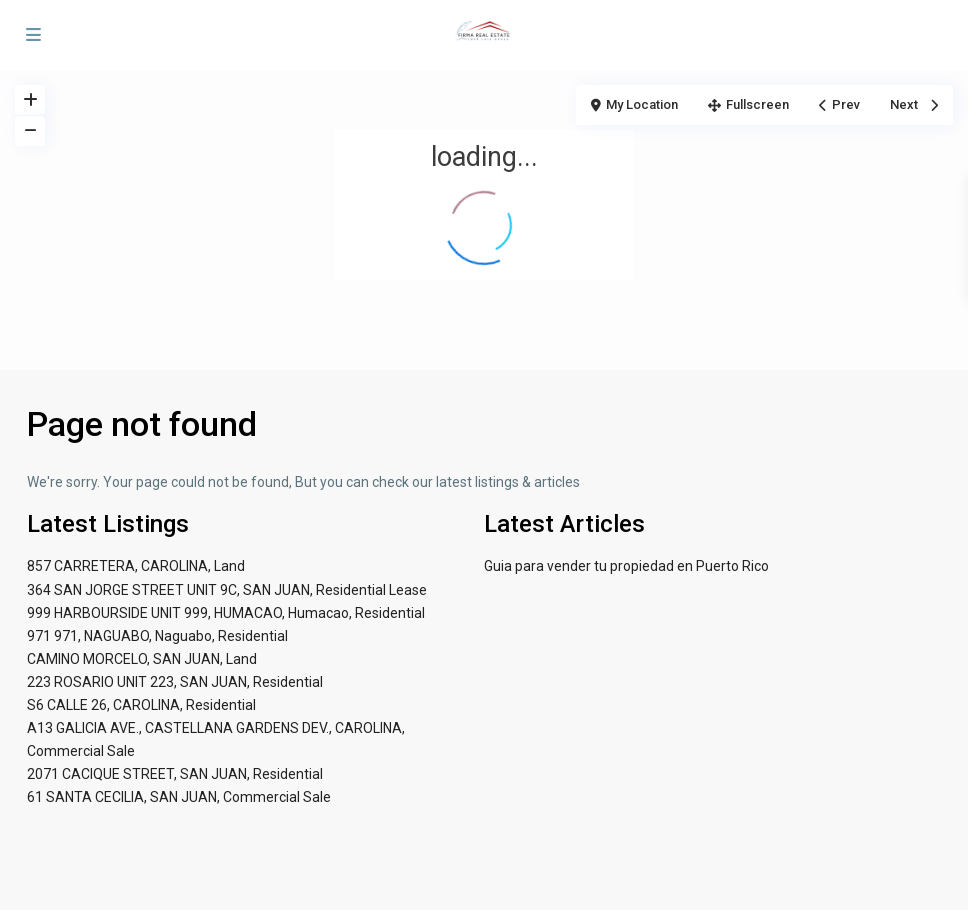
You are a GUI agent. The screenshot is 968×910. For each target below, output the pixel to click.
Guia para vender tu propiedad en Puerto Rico (626, 566)
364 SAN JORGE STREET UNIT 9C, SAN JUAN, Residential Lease (227, 590)
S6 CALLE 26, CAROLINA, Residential (141, 705)
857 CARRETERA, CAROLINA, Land (136, 566)
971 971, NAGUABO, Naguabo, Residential (157, 636)
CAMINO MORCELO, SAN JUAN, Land (142, 659)
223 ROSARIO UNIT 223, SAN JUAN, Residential (175, 682)
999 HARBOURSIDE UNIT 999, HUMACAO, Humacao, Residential (226, 613)
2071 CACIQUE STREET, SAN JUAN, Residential (175, 774)
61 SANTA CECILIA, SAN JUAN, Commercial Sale (179, 797)
